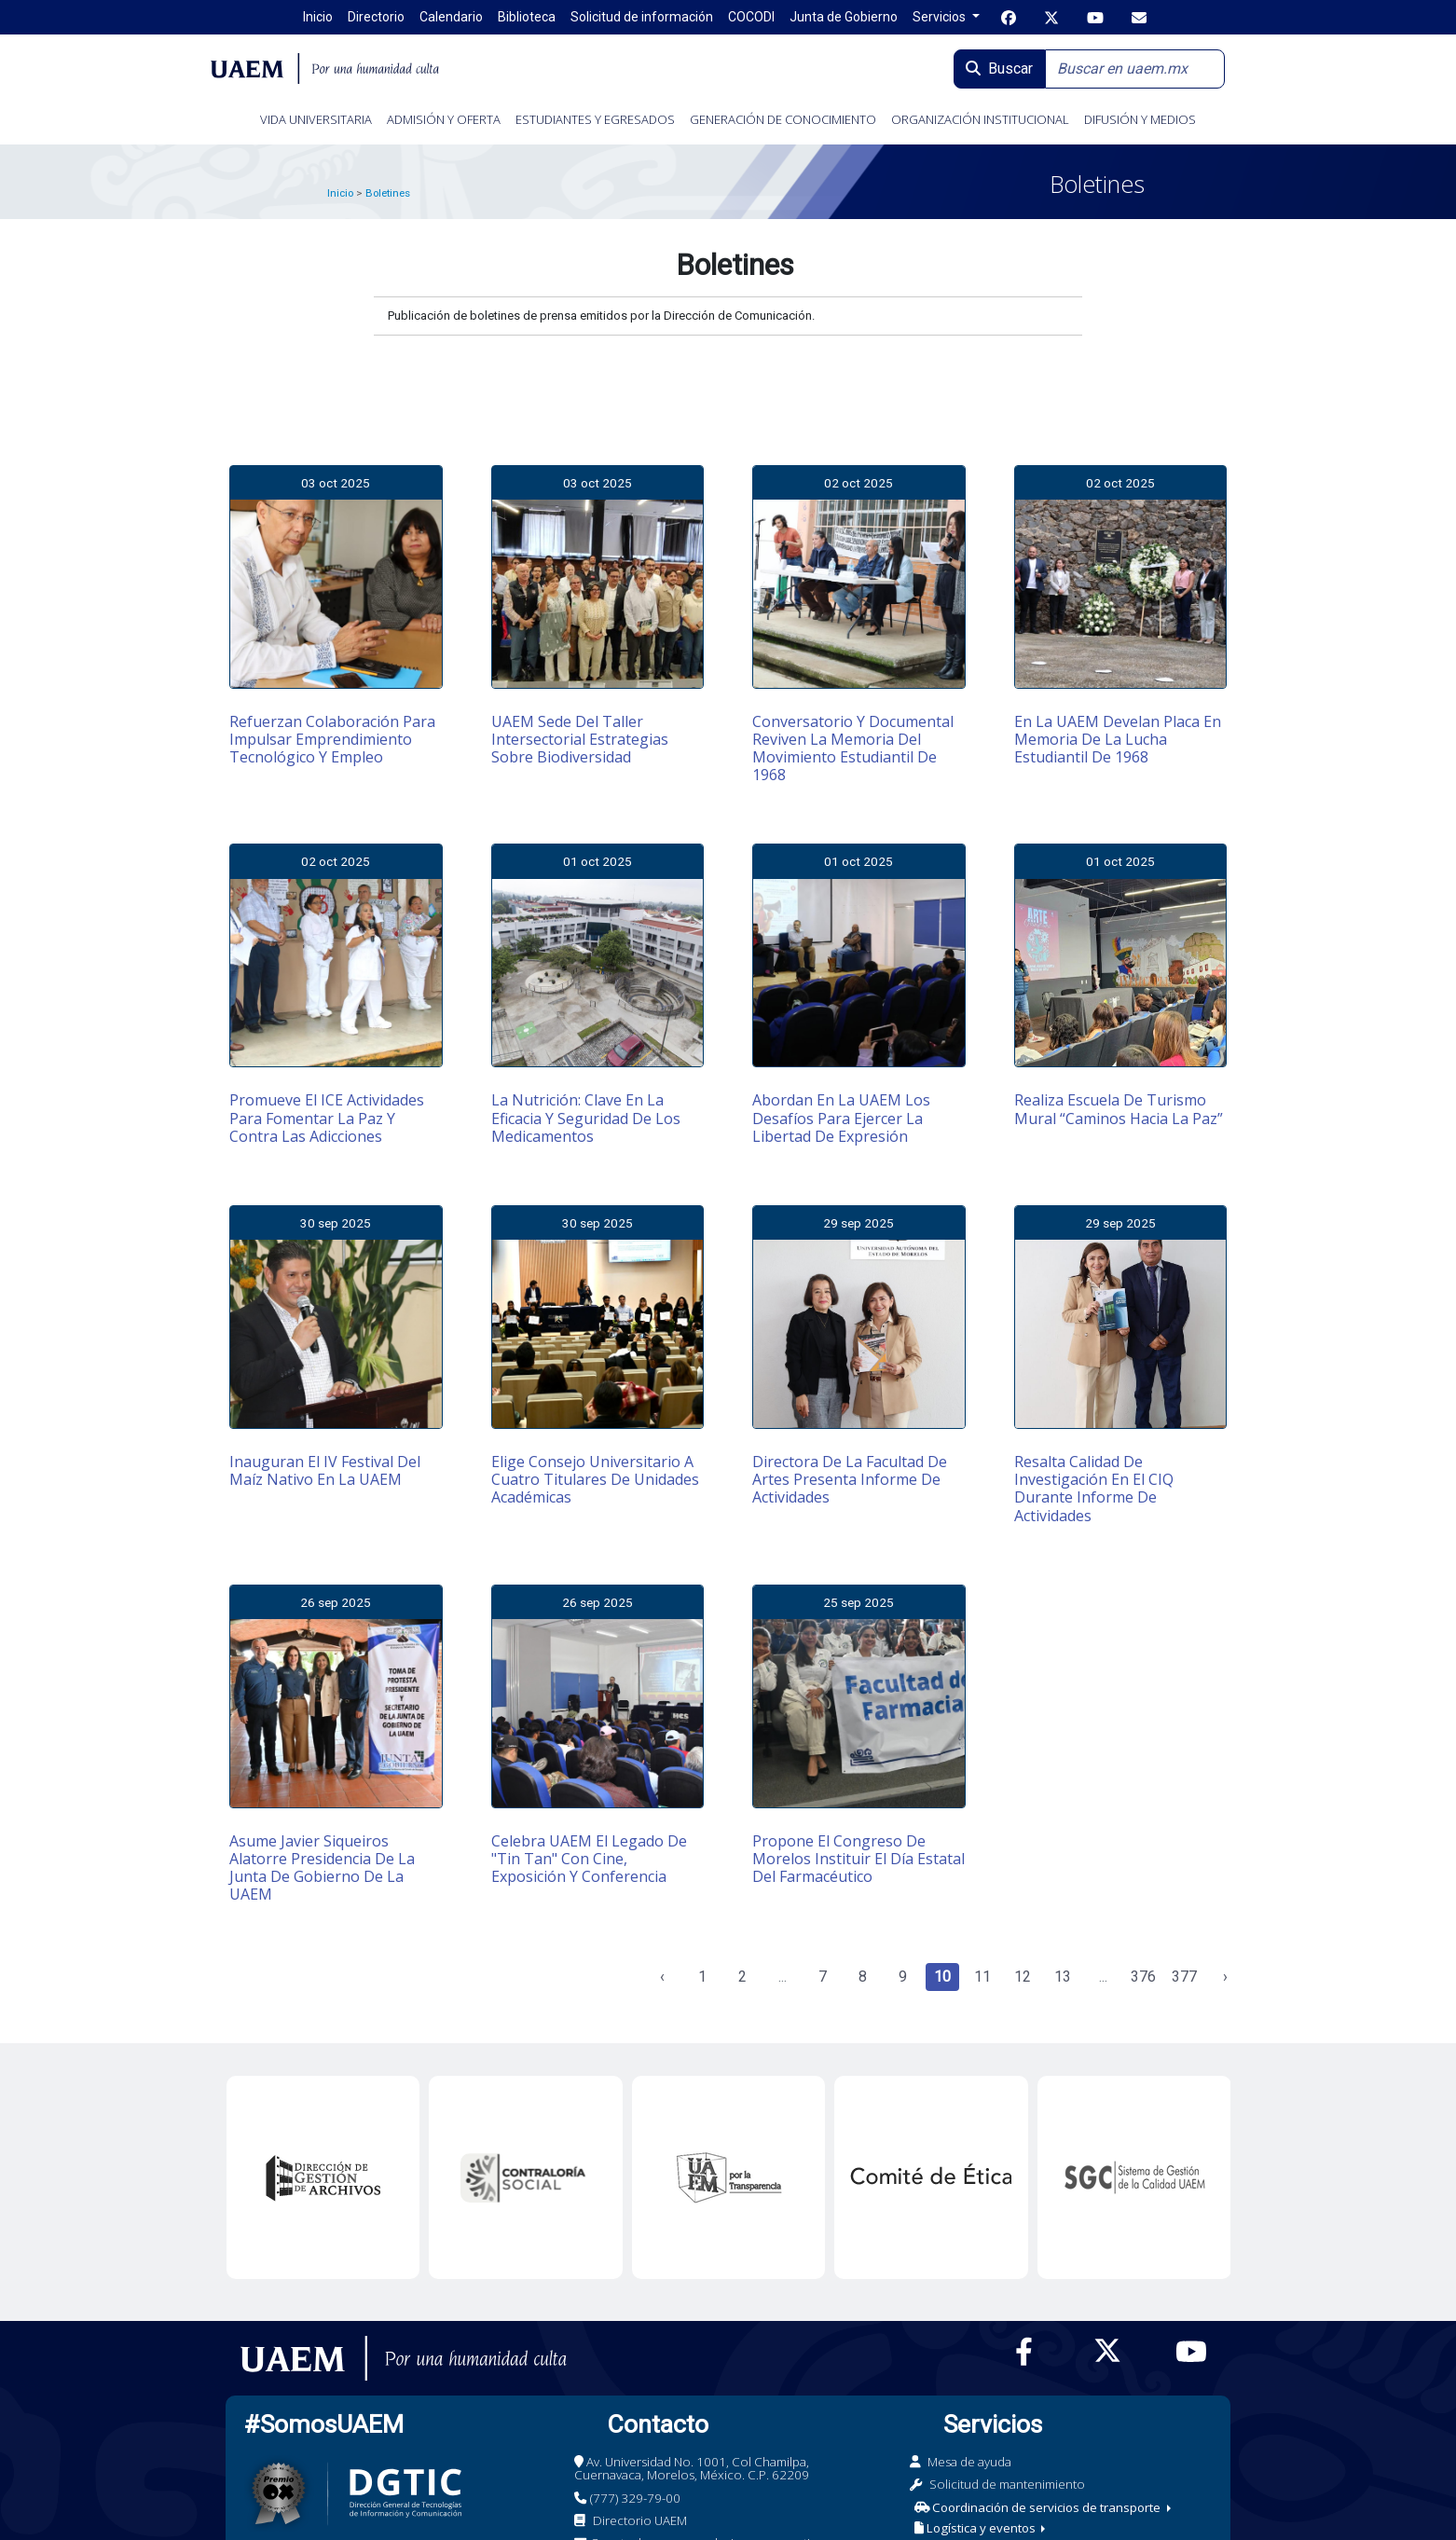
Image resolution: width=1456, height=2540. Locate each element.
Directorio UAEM (640, 2520)
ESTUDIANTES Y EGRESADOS (595, 119)
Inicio (340, 192)
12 (1022, 1976)
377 (1184, 1976)
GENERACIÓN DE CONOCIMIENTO (783, 119)
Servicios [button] (940, 16)
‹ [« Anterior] (662, 1976)
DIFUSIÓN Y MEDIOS (1140, 119)
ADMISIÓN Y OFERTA (444, 119)
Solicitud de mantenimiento (1007, 2484)
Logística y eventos (976, 2527)
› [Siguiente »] (1225, 1976)
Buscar (999, 68)
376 (1143, 1976)
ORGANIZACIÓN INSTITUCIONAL (980, 119)
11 (982, 1976)
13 (1062, 1976)
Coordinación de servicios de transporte (1039, 2507)
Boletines (387, 192)
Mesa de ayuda (969, 2461)
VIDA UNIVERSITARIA (316, 119)
